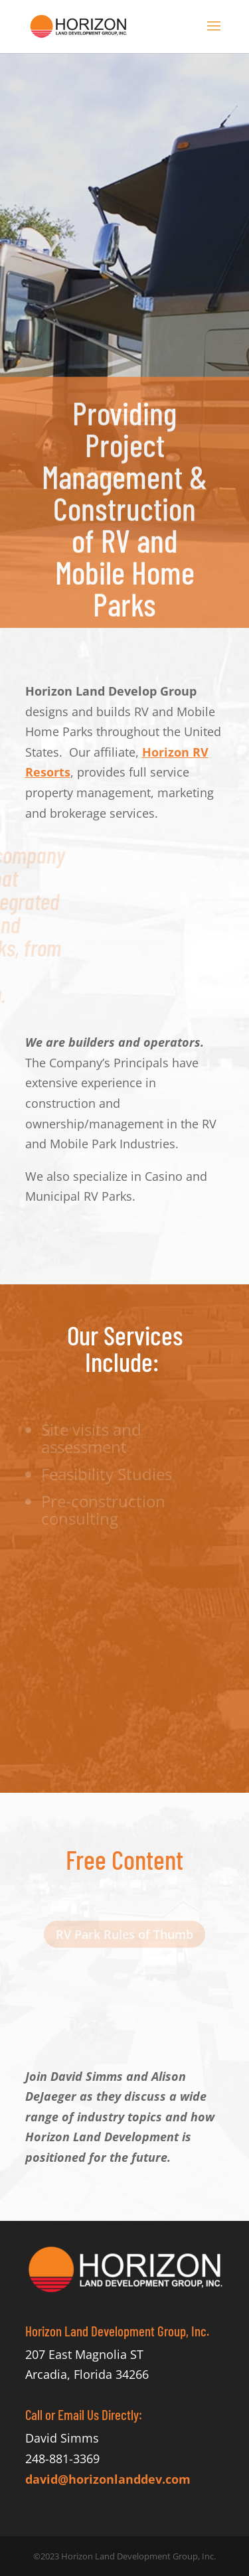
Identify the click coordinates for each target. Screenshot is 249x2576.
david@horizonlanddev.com (108, 2479)
